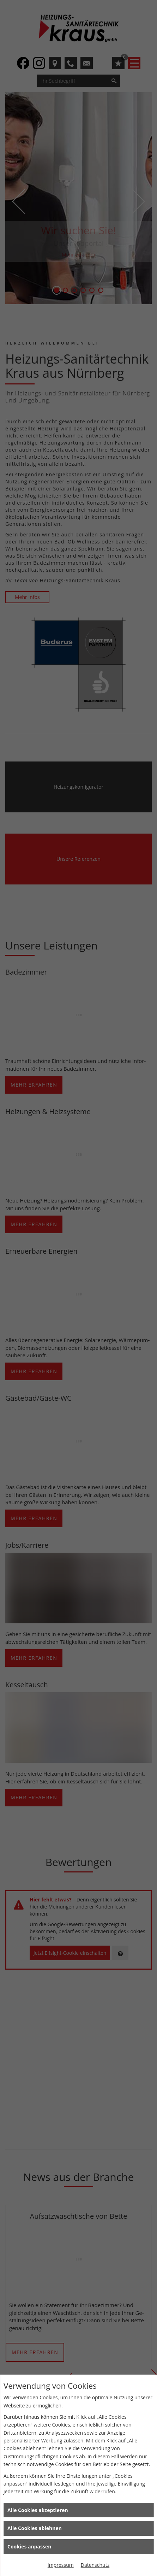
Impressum (61, 2565)
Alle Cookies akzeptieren (37, 2510)
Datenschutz (95, 2565)
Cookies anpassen (29, 2546)
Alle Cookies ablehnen (34, 2528)
